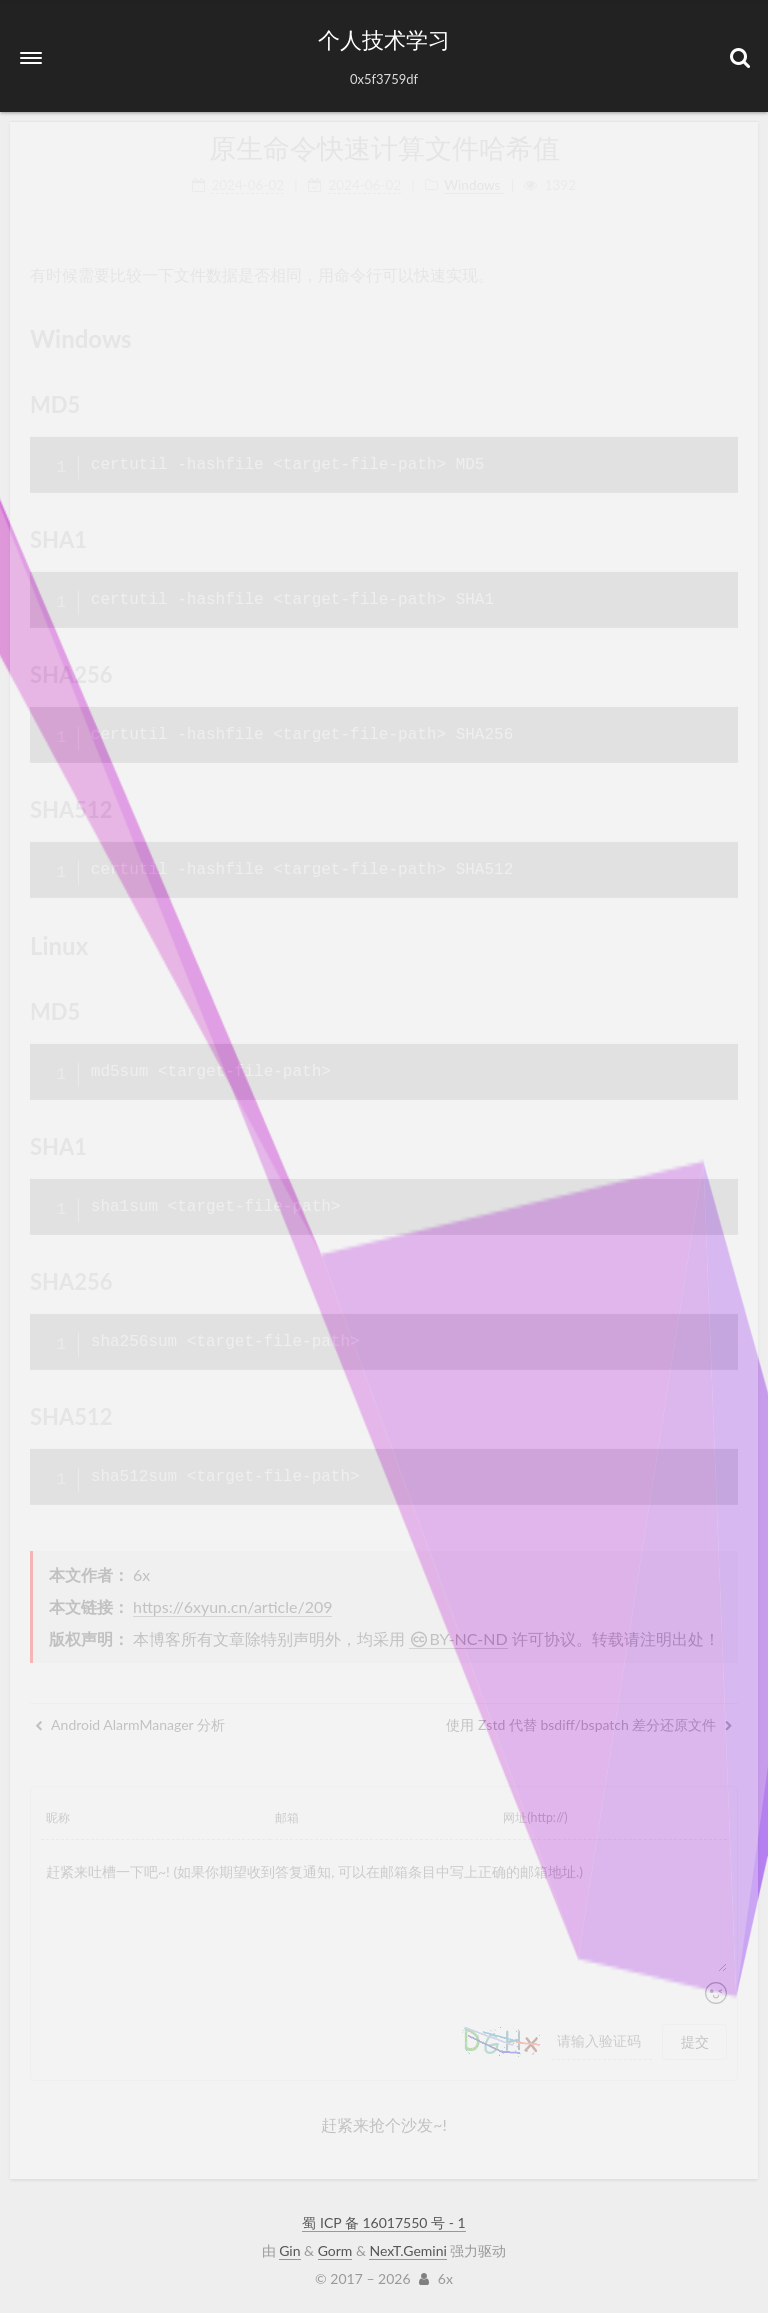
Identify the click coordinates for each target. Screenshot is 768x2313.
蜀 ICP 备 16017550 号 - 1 (383, 2222)
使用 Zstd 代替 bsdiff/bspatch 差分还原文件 (589, 1724)
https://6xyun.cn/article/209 (232, 1606)
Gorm (335, 2250)
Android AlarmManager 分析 (130, 1724)
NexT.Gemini (407, 2250)
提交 (695, 2041)
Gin (289, 2250)
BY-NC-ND (458, 1638)
